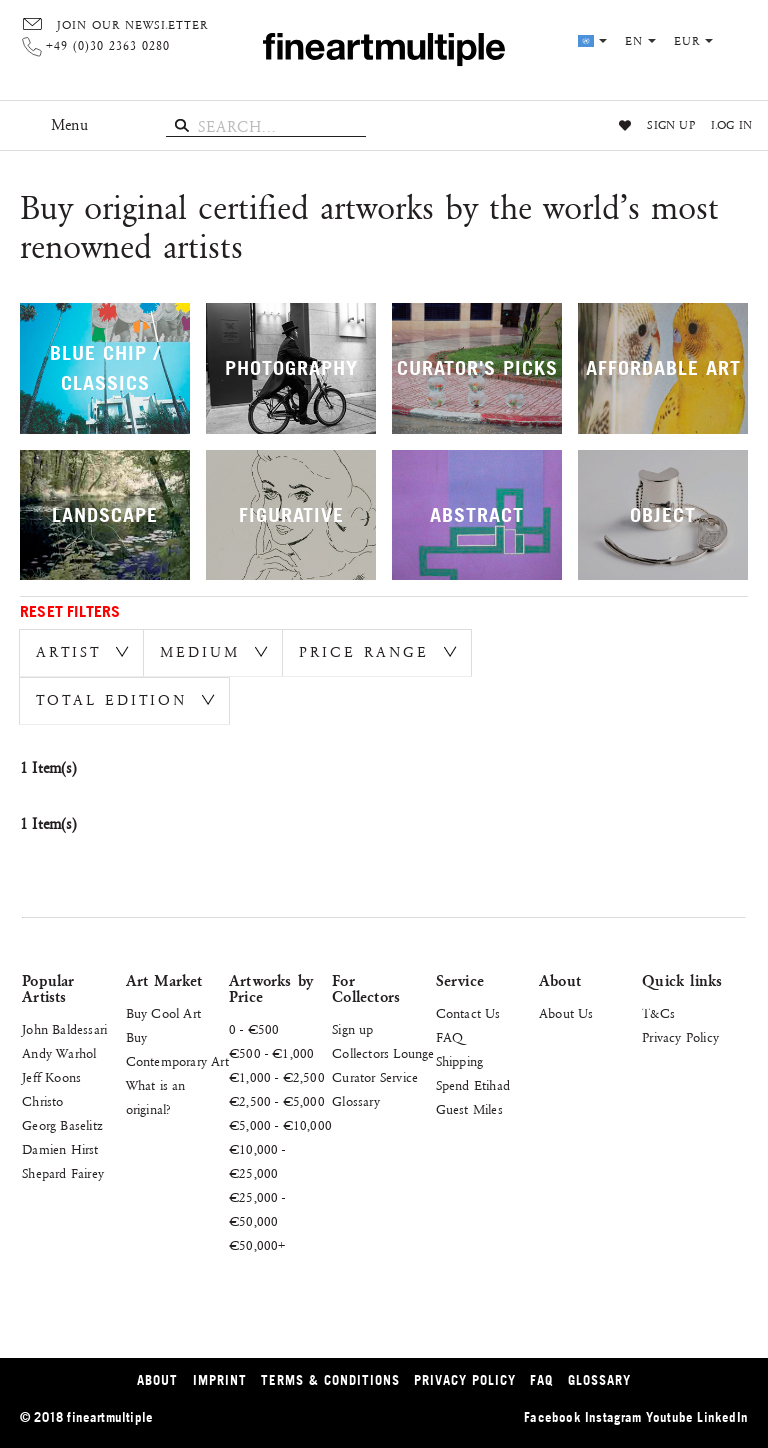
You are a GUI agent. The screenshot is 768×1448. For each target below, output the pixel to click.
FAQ (450, 1038)
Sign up (670, 126)
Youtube (669, 1417)
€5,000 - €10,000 (280, 1126)
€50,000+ (257, 1246)
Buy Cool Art (163, 1014)
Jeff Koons (51, 1078)
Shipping (460, 1062)
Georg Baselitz (62, 1126)
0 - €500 (254, 1030)
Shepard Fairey (63, 1174)
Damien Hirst (60, 1150)
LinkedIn (722, 1417)
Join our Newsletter (132, 26)
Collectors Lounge (383, 1054)
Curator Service (375, 1078)
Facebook (552, 1417)
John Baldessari (64, 1030)
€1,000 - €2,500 (277, 1078)
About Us (566, 1014)
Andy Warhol (59, 1054)
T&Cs (658, 1014)
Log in (731, 126)
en (640, 42)
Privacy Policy (680, 1038)
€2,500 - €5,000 (277, 1102)
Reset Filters (70, 611)
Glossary (356, 1102)
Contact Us (468, 1014)
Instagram (613, 1417)
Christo (42, 1102)
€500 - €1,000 (272, 1054)
